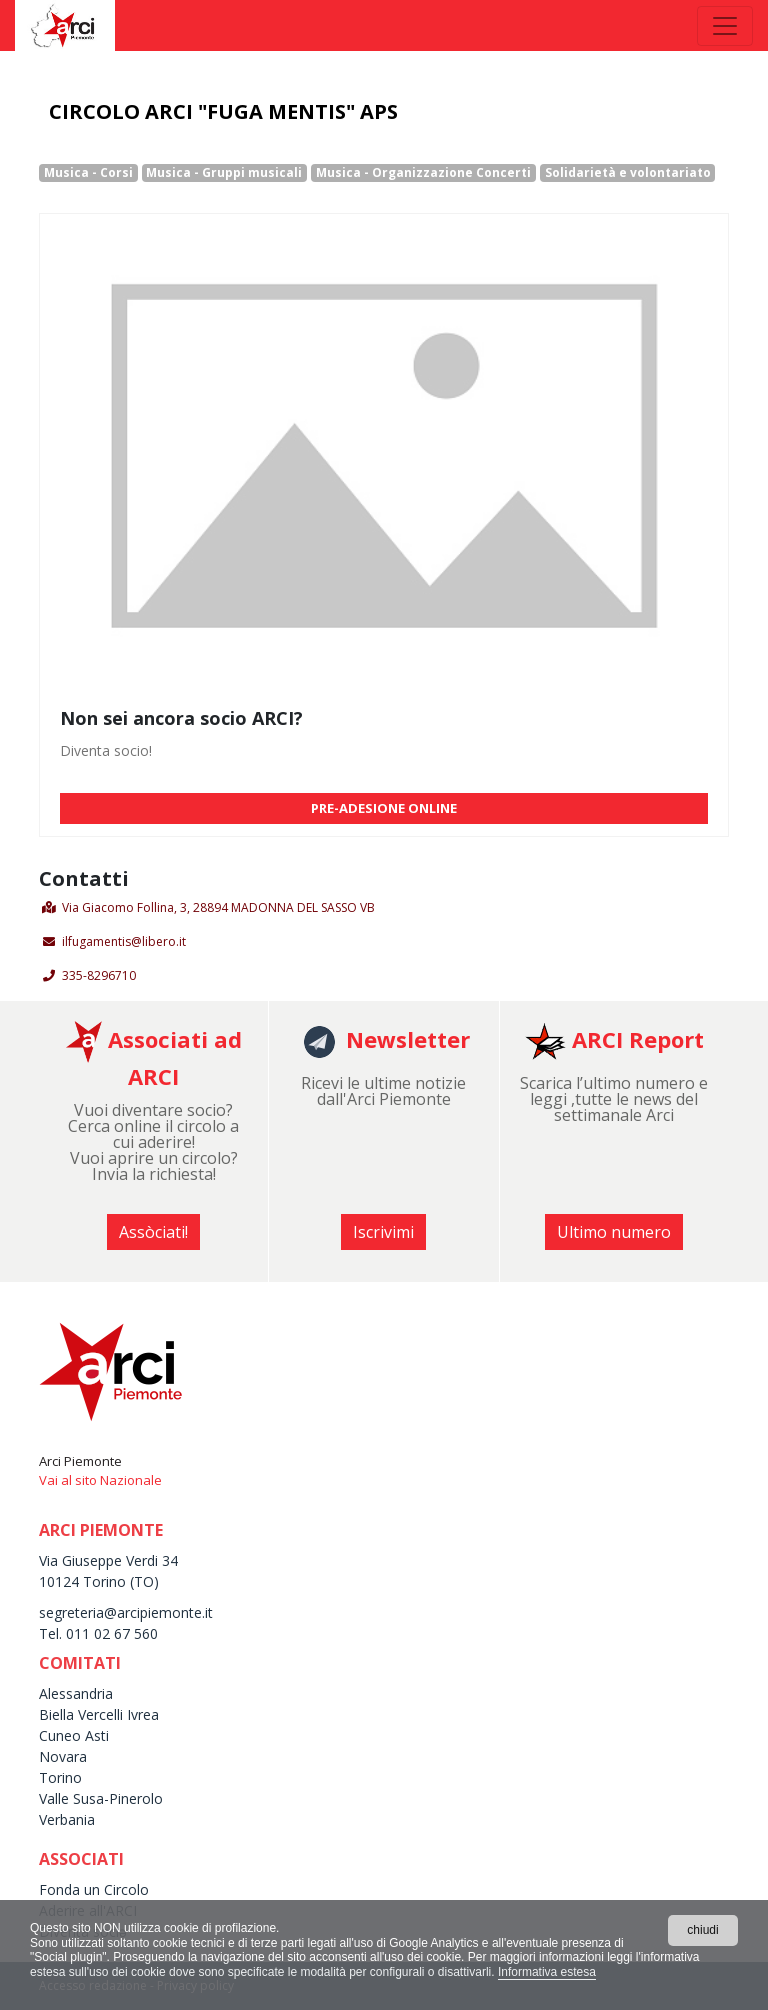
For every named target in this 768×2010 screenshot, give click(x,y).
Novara (63, 1756)
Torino (60, 1777)
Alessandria (76, 1693)
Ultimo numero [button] (614, 1232)
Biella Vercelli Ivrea (99, 1714)
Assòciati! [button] (153, 1232)
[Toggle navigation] (725, 26)
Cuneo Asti (74, 1735)
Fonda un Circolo (94, 1889)
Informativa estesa (547, 1972)
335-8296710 (99, 975)
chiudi (702, 1930)
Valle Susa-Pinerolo (101, 1798)
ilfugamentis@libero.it (124, 941)
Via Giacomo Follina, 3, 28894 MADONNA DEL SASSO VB (218, 907)
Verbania (67, 1819)
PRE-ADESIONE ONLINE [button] (384, 808)
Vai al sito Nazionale (100, 1480)
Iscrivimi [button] (383, 1232)
